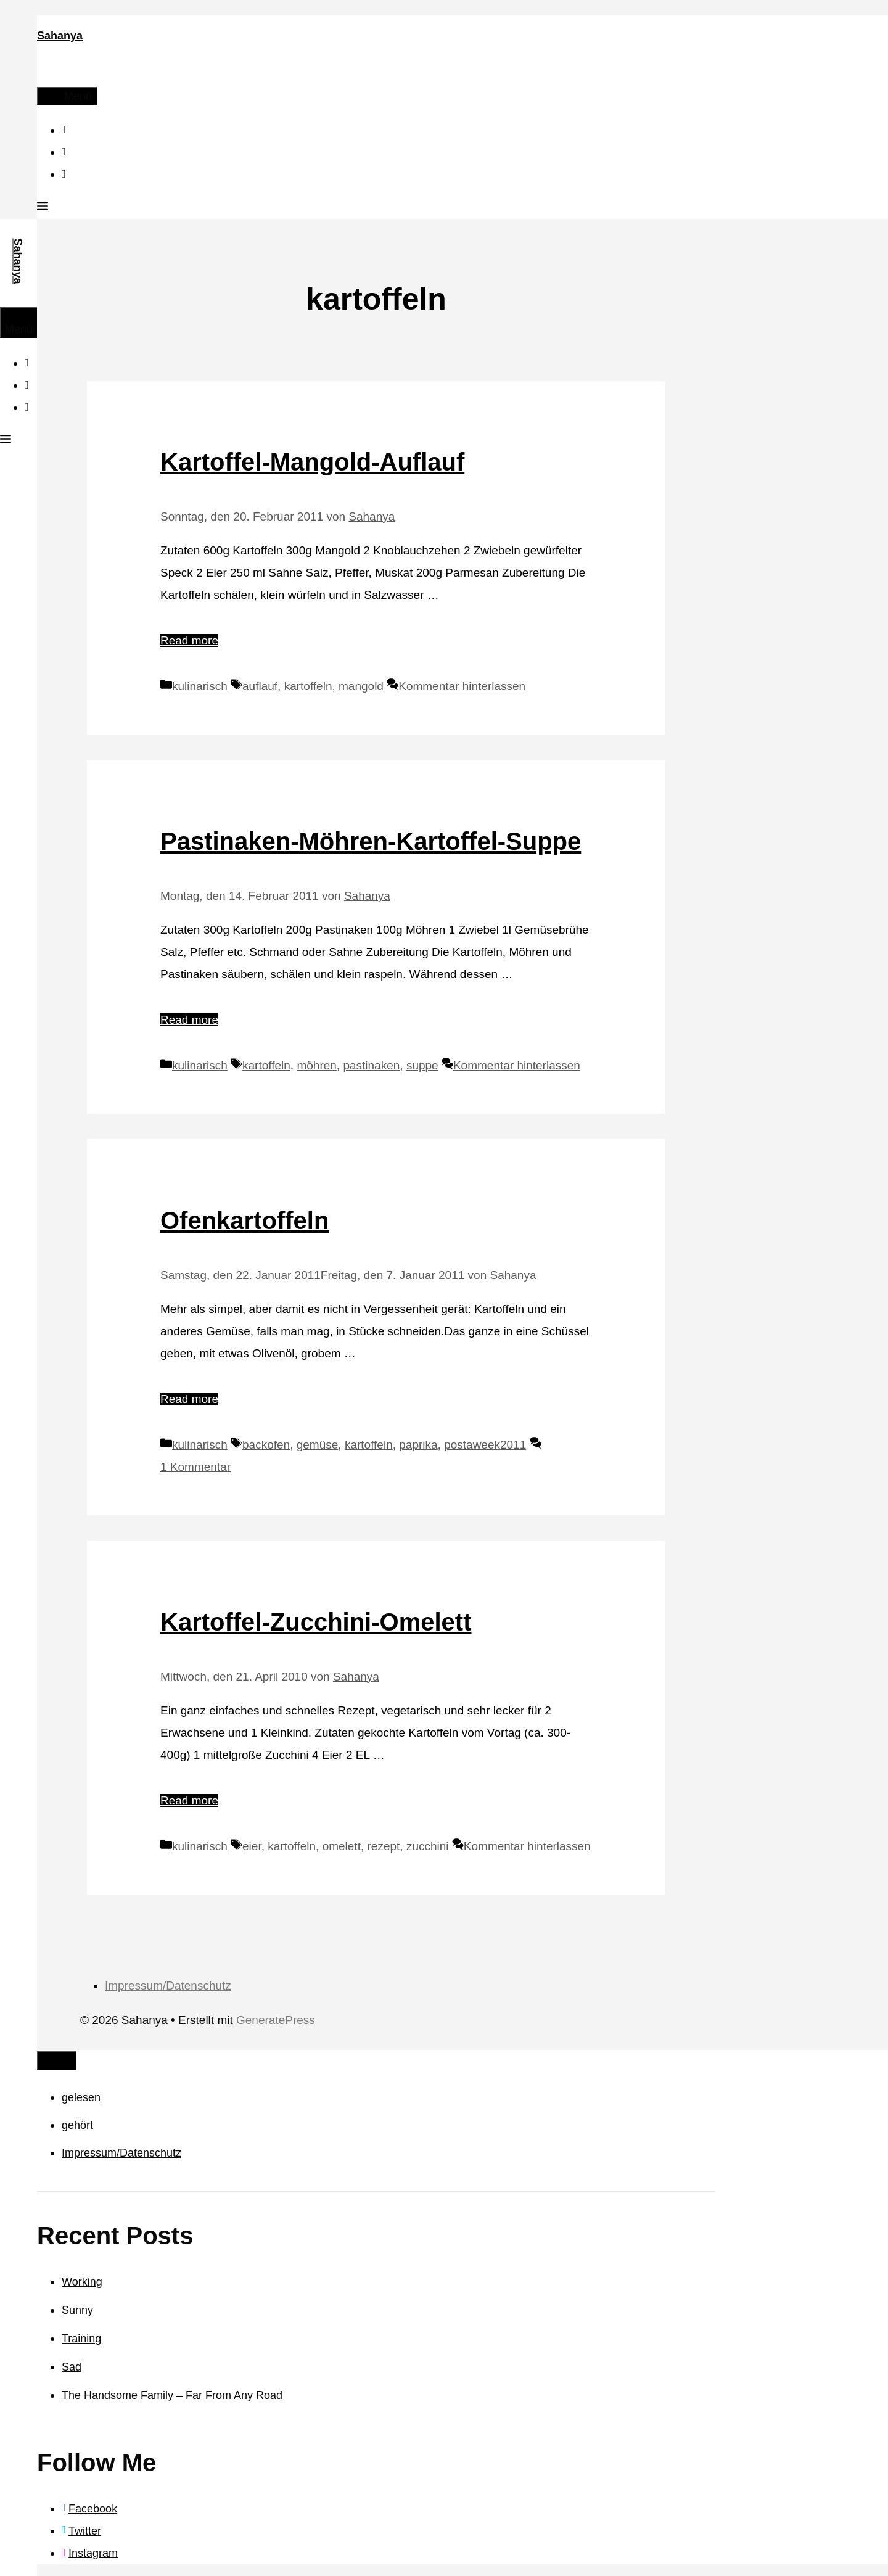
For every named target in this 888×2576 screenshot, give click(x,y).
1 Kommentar (195, 1466)
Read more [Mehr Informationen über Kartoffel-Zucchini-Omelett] (189, 1800)
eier (251, 1846)
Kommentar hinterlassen (461, 686)
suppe (422, 1065)
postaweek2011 (485, 1444)
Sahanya (60, 36)
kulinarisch (200, 686)
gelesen (81, 2097)
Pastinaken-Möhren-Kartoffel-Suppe (370, 841)
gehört (77, 2125)
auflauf (260, 686)
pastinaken (371, 1065)
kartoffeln (308, 686)
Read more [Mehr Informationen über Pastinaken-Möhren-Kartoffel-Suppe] (189, 1019)
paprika (418, 1444)
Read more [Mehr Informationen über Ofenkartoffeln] (189, 1399)
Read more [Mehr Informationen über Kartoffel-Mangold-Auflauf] (189, 640)
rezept (384, 1846)
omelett (342, 1846)
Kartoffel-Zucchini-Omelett (315, 1622)
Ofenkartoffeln (244, 1220)
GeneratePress (275, 2020)
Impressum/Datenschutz (168, 1985)
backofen (266, 1444)
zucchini (427, 1846)
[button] (42, 208)
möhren (316, 1065)
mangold (361, 686)
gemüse (318, 1444)
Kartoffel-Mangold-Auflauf (312, 461)
